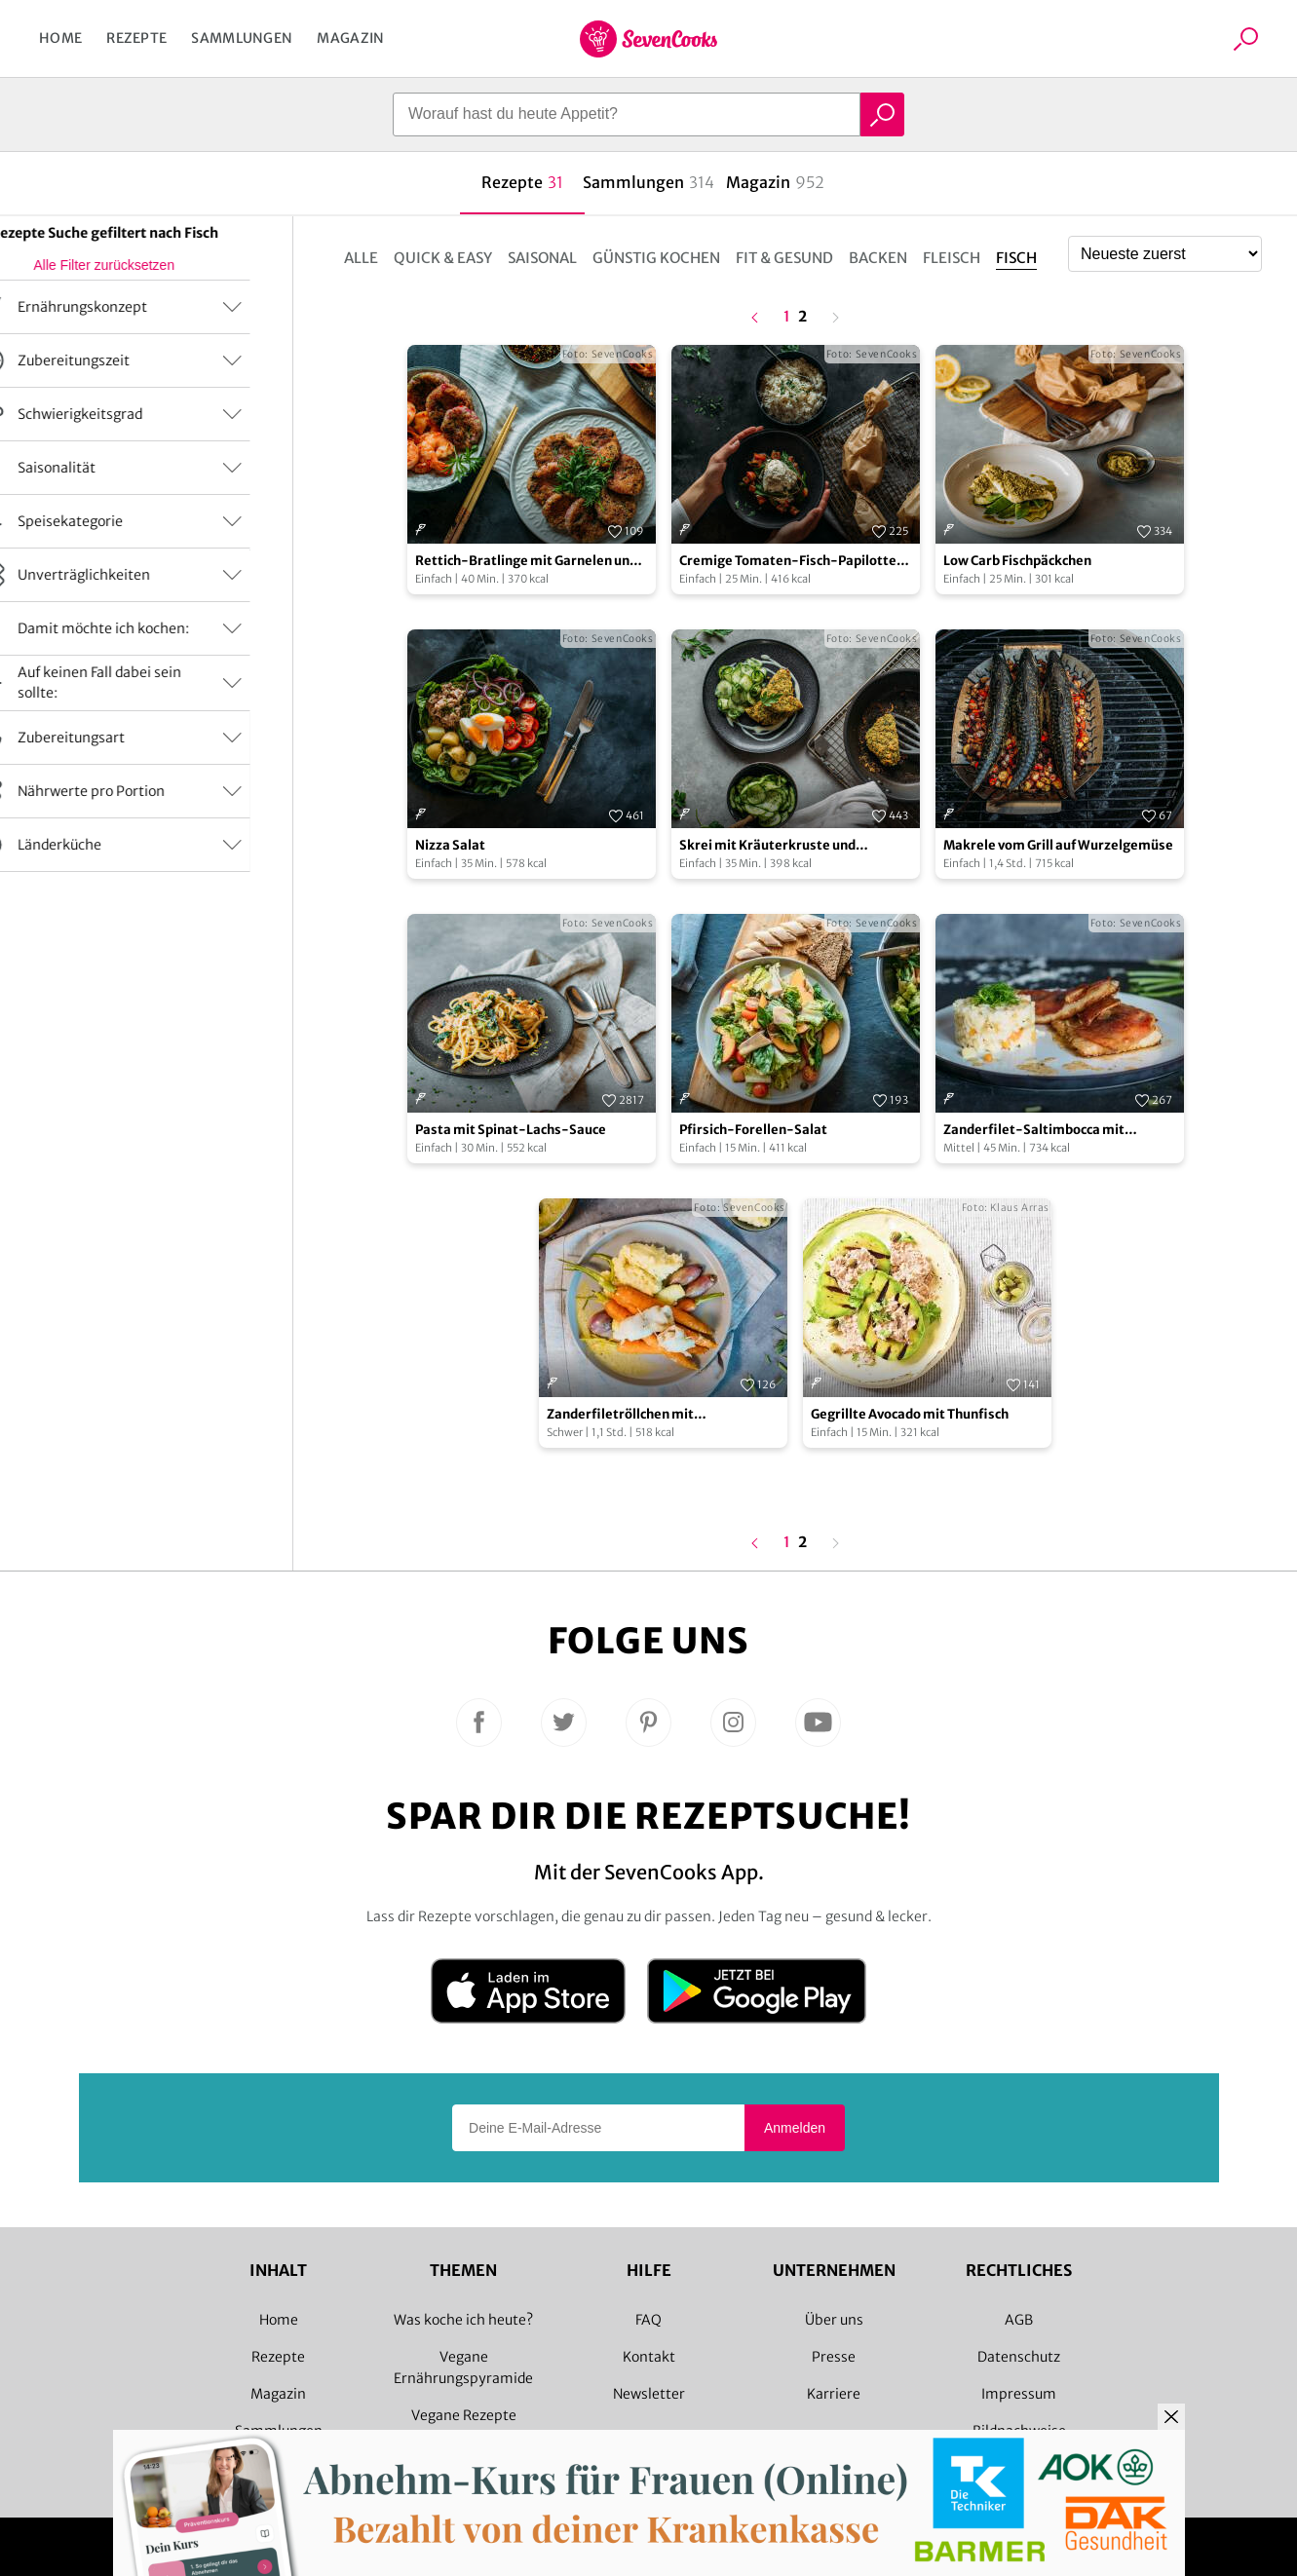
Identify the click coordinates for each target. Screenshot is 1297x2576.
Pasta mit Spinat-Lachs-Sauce (510, 1129)
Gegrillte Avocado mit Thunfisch (910, 1414)
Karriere (833, 2394)
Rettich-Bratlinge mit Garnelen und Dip (526, 561)
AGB (1019, 2320)
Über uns (834, 2320)
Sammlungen (241, 38)
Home (60, 38)
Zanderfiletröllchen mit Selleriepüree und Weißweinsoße (650, 1415)
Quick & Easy (443, 257)
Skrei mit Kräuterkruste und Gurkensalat (767, 846)
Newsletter (649, 2394)
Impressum (1018, 2394)
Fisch (1016, 257)
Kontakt (649, 2357)
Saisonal (542, 257)
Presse (834, 2357)
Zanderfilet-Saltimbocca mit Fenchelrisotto (1034, 1130)
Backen (878, 257)
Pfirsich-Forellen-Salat (753, 1129)
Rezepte (136, 38)
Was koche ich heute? (463, 2320)
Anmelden (794, 2128)
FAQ (648, 2320)
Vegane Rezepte (463, 2415)
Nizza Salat (450, 845)
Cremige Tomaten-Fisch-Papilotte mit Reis (787, 561)
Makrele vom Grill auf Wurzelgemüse (1058, 845)
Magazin (350, 38)
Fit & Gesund (784, 257)
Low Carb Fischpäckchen (1017, 560)
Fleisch (951, 257)
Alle (361, 257)
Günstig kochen (656, 257)
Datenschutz (1018, 2357)
